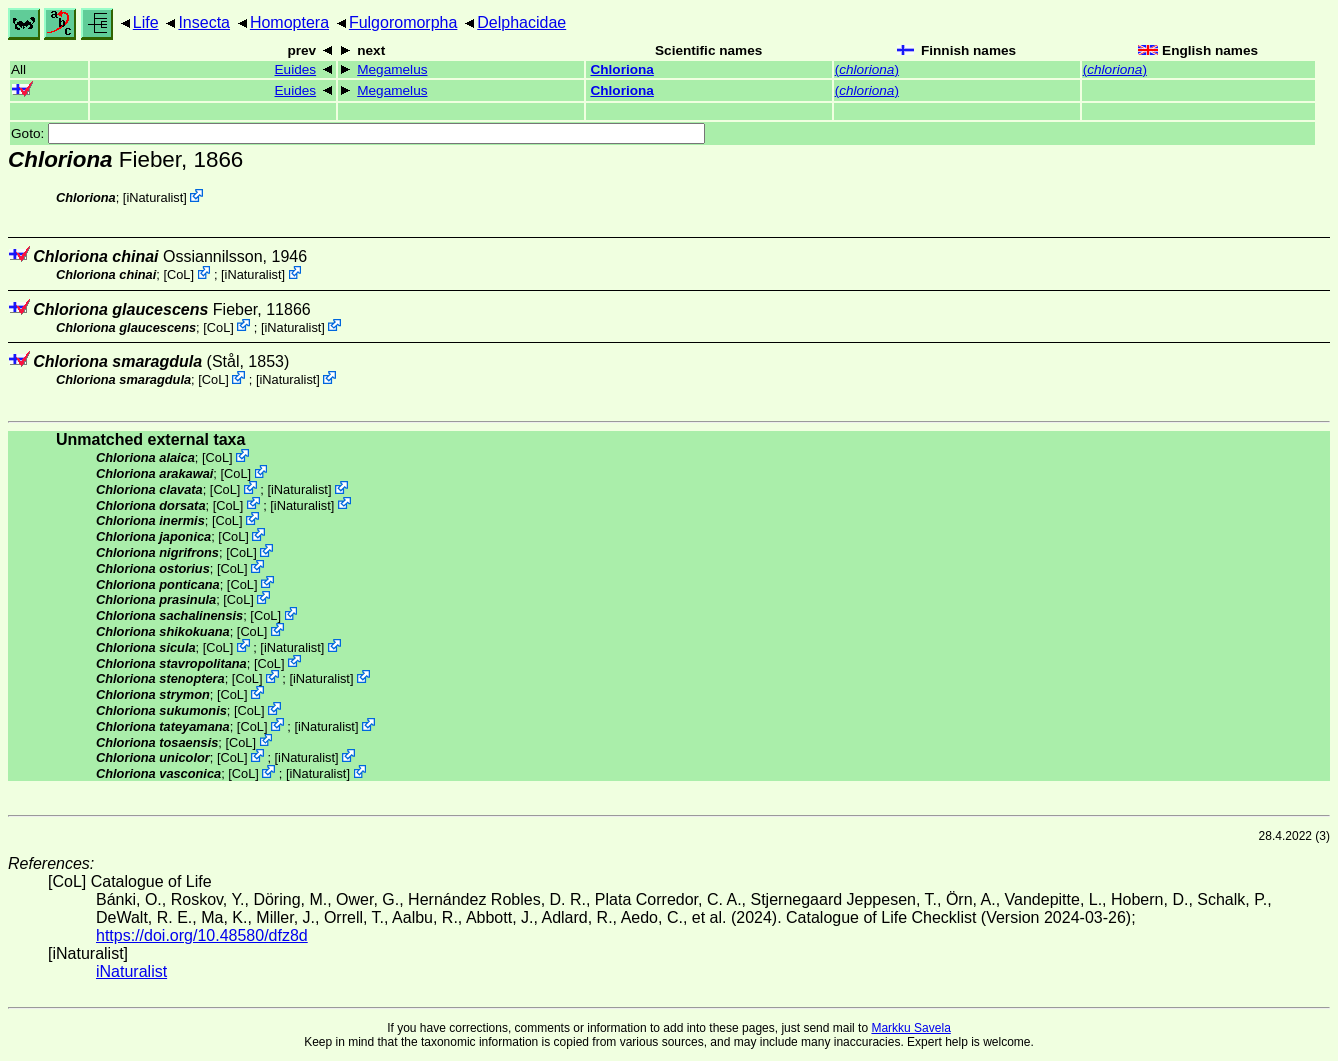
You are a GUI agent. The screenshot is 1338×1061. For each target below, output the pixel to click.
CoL (178, 274)
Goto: (358, 133)
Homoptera (289, 22)
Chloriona (621, 69)
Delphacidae (521, 22)
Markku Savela (910, 1028)
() (867, 69)
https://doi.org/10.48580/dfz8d (202, 935)
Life (146, 22)
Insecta (204, 22)
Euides (296, 69)
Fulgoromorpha (403, 22)
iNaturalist (154, 197)
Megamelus (392, 69)
